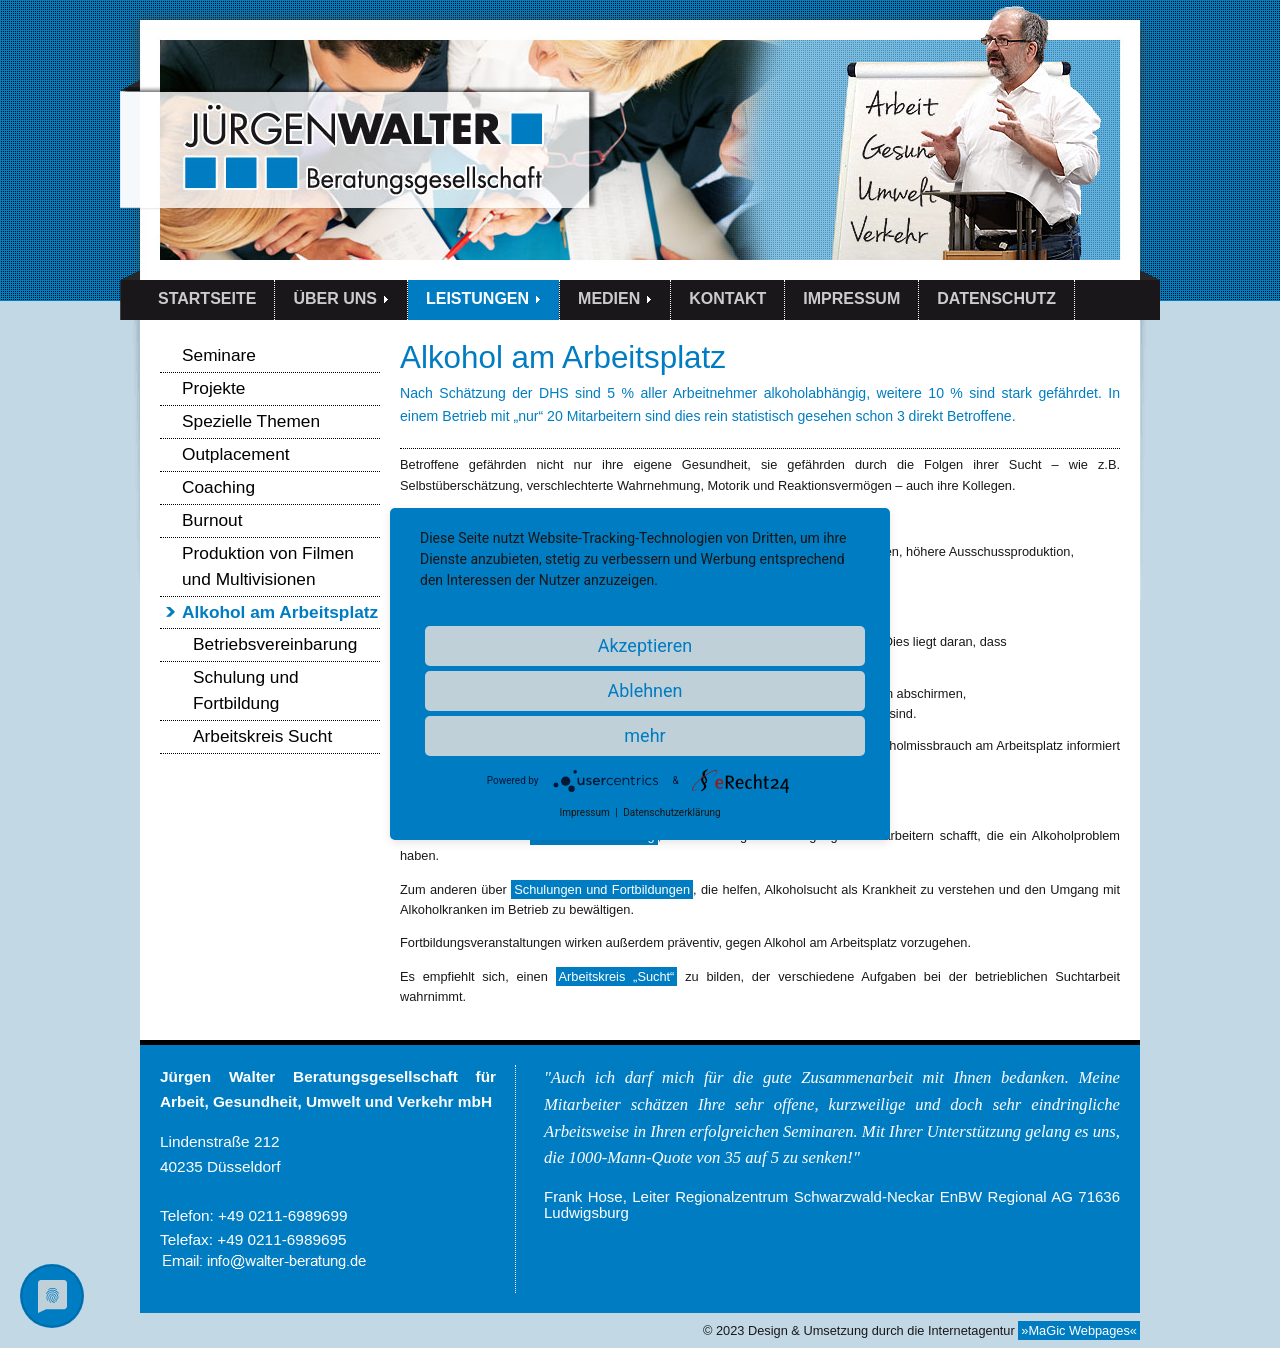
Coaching (218, 487)
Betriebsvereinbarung (275, 644)
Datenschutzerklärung (671, 812)
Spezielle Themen (251, 421)
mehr (644, 735)
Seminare (219, 355)
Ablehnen (644, 690)
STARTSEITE (207, 298)
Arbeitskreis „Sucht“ (617, 976)
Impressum (584, 812)
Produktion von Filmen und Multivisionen (268, 566)
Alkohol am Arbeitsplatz (280, 612)
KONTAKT (727, 298)
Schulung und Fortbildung (246, 690)
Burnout (212, 520)
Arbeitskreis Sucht (262, 736)
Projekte (213, 388)
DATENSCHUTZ (996, 298)
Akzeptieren (645, 645)
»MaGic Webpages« (1079, 1330)
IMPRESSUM (851, 298)
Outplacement (236, 454)
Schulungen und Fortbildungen (602, 889)
